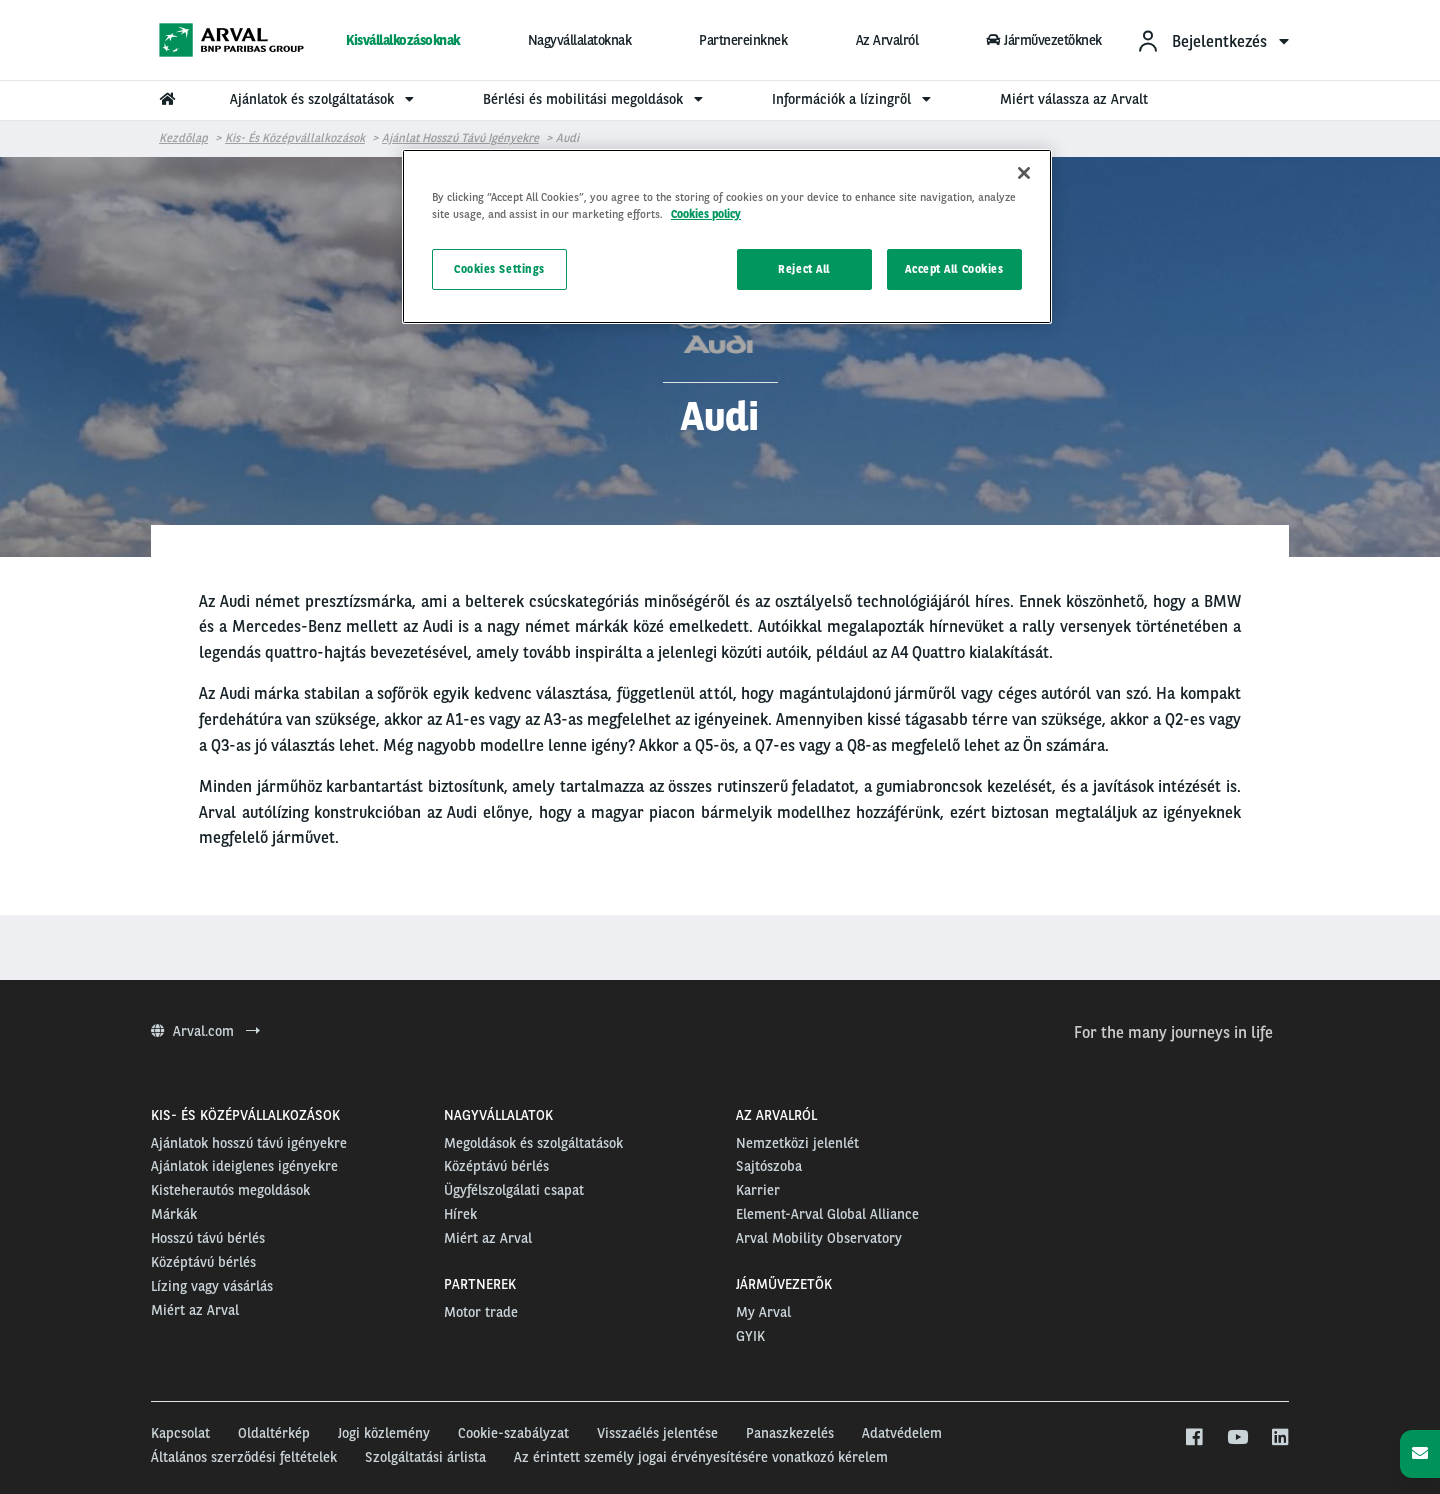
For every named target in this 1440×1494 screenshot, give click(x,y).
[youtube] (1236, 1438)
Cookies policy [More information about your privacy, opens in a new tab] (706, 214)
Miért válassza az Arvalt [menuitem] (1074, 99)
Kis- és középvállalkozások (295, 138)
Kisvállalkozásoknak (403, 40)
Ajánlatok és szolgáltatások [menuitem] (324, 99)
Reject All (804, 269)
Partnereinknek (743, 40)
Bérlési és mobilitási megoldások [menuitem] (595, 99)
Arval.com (205, 1031)
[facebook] (1193, 1438)
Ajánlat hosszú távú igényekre (460, 138)
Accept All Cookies (954, 269)
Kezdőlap (183, 138)
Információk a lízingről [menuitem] (854, 99)
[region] (727, 236)
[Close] (1024, 173)
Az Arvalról (887, 40)
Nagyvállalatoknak (580, 40)
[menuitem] (1212, 40)
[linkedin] (1279, 1438)
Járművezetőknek (1044, 40)
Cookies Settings (499, 269)
